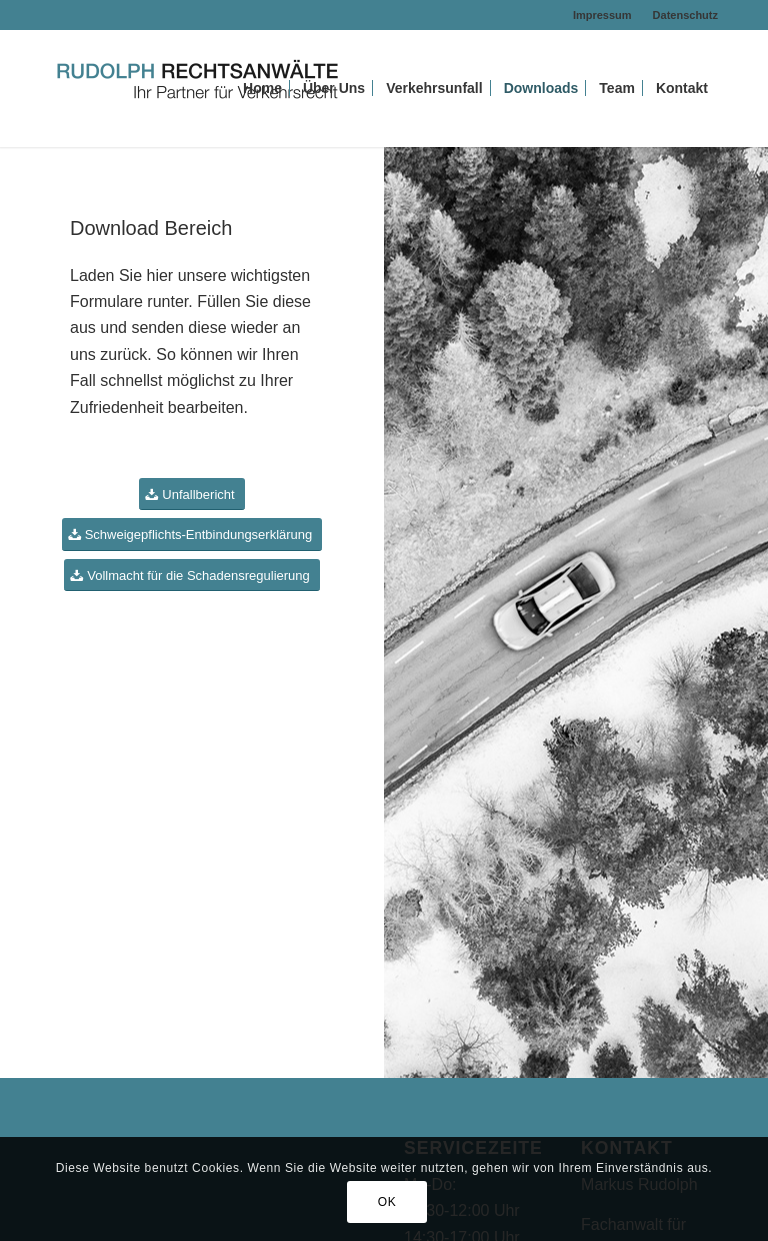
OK (387, 1202)
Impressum (602, 15)
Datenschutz (685, 15)
